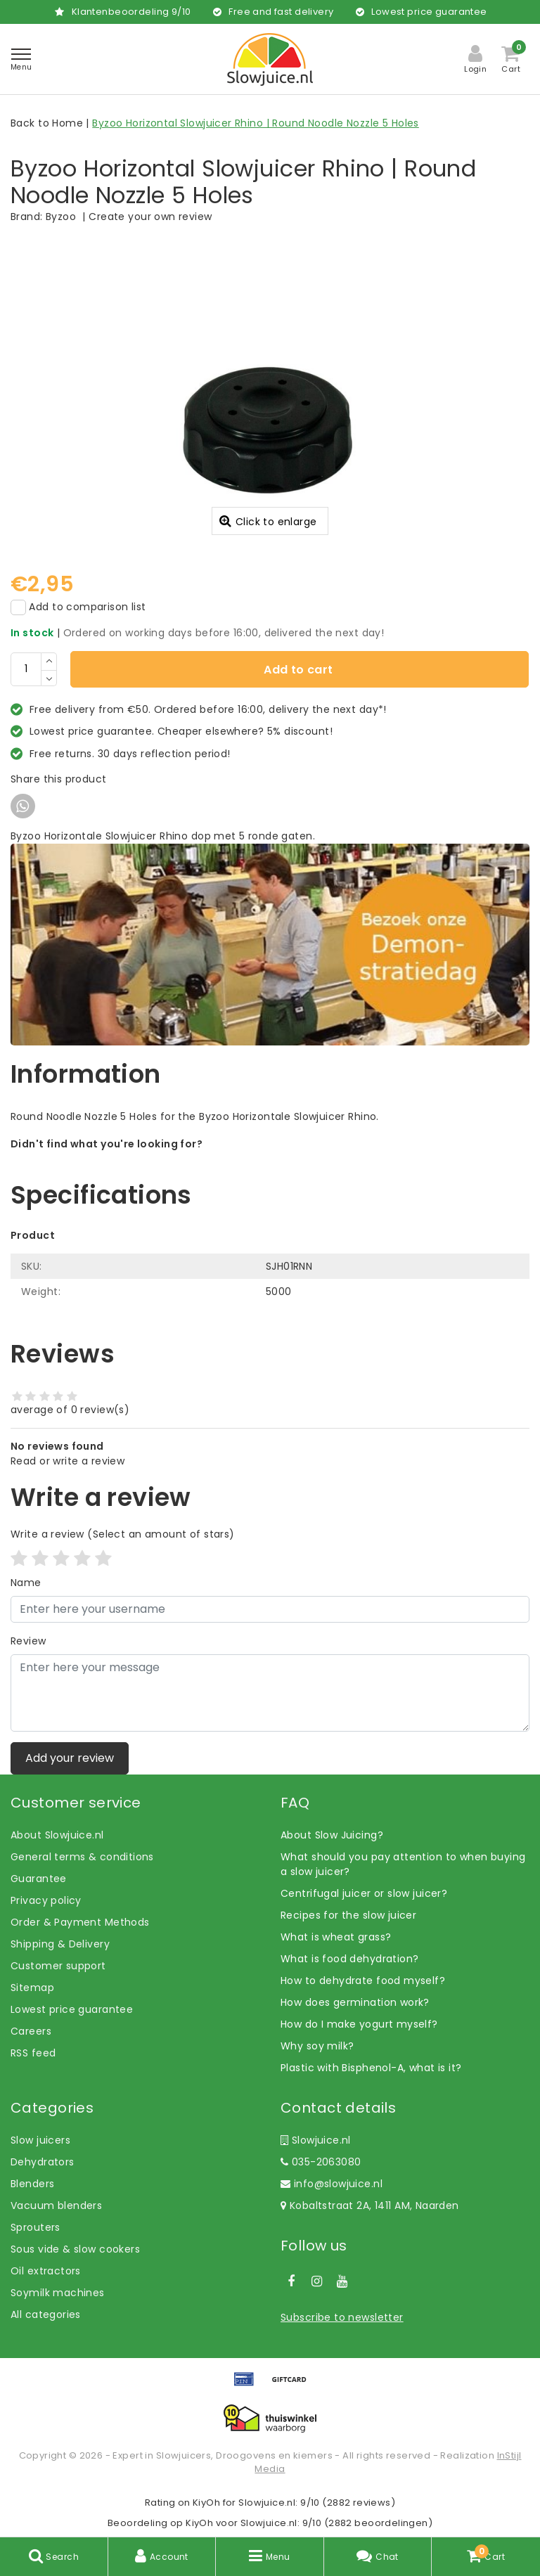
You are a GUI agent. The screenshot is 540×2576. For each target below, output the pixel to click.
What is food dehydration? (350, 1959)
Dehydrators (43, 2162)
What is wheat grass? (336, 1937)
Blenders (32, 2184)
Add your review (69, 1758)
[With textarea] (270, 1693)
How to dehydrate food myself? (363, 1980)
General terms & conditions (82, 1857)
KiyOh (206, 2502)
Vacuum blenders (56, 2205)
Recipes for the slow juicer (348, 1915)
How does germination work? (355, 2002)
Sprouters (35, 2227)
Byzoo (61, 217)
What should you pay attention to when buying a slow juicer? (403, 1864)
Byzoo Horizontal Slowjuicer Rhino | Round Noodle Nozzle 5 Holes (255, 123)
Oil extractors (46, 2271)
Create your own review (150, 217)
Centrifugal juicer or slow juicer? (364, 1893)
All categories (46, 2314)
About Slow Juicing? (332, 1835)
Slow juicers (40, 2140)
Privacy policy (46, 1900)
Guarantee (39, 1879)
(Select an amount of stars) (123, 1534)
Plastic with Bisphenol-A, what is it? (371, 2068)
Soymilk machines (58, 2293)
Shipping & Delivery (60, 1944)
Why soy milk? (317, 2046)
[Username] (270, 1609)
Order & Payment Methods (80, 1922)
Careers (31, 2031)
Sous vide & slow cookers (75, 2249)
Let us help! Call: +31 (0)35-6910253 (101, 1159)
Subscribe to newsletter (342, 2317)
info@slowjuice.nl (331, 2184)
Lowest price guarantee (72, 2009)
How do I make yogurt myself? (359, 2024)
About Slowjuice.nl (57, 1835)
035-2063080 (321, 2162)
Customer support (58, 1966)
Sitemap (32, 1988)
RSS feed (33, 2053)
